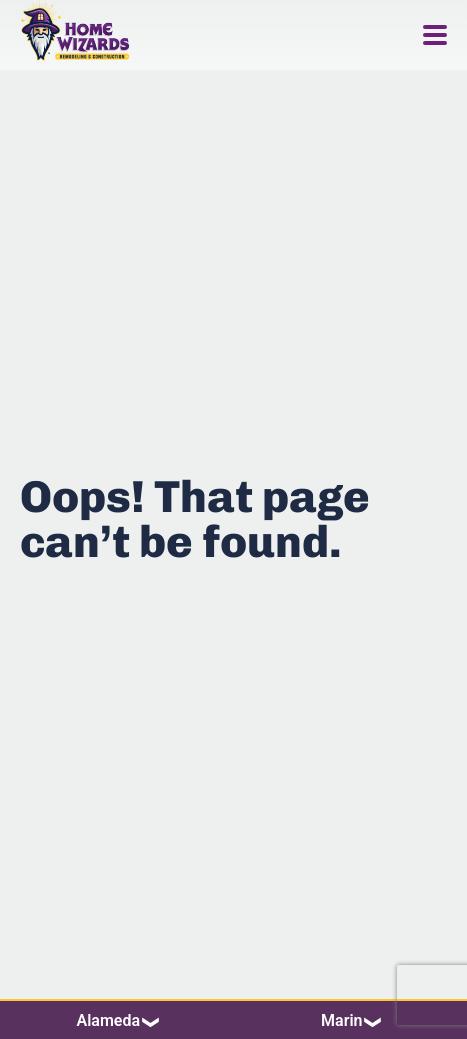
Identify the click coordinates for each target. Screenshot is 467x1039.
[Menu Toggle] (435, 35)
